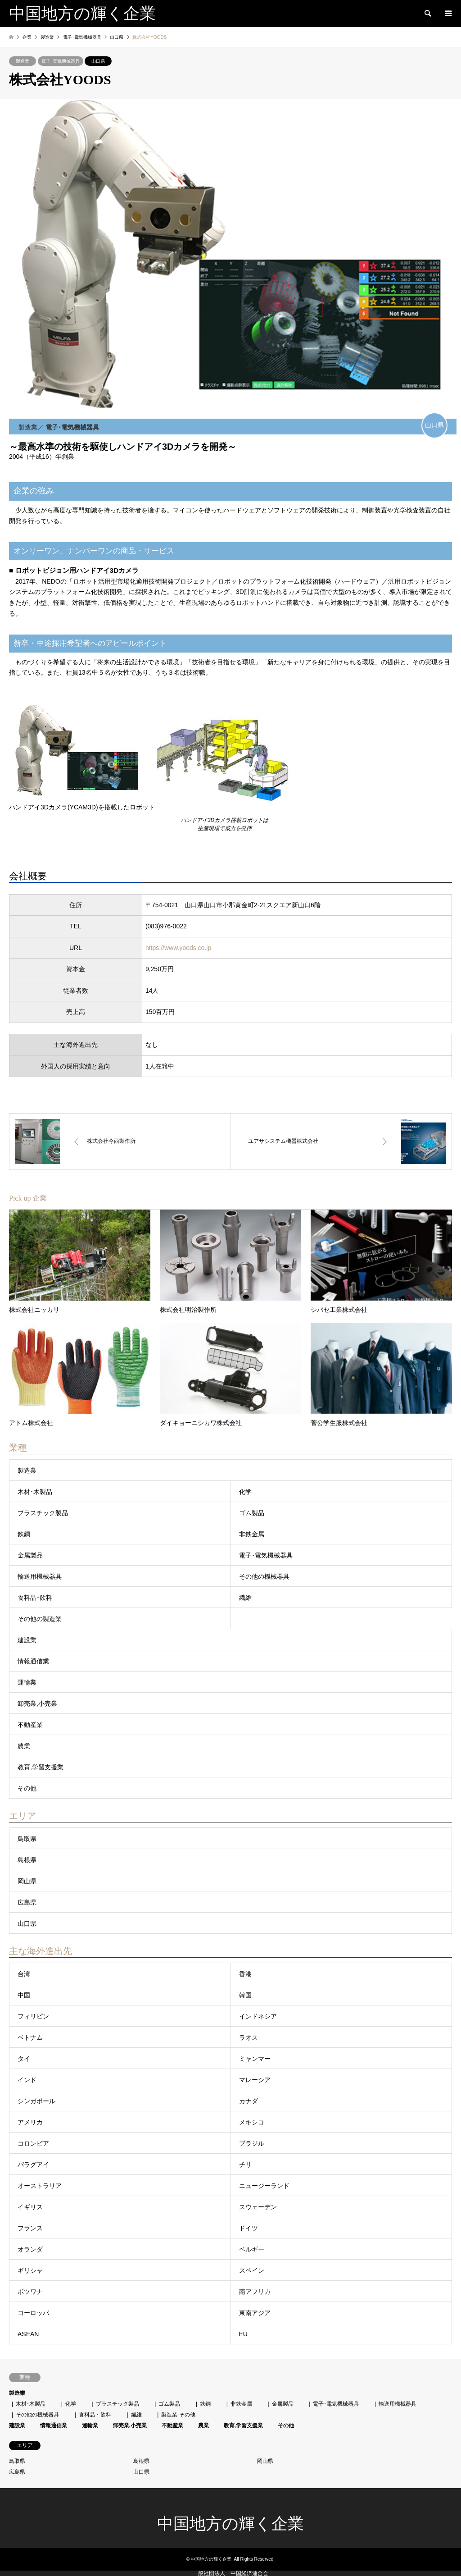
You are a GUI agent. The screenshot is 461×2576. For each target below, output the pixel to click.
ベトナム (30, 2037)
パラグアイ (33, 2164)
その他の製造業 (40, 1618)
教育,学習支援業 (40, 1767)
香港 (245, 1974)
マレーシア (255, 2079)
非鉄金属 (251, 1534)
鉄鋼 (24, 1534)
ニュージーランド (264, 2185)
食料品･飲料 (35, 1597)
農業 (24, 1745)
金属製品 (30, 1555)
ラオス (248, 2037)
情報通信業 (33, 1661)
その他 (27, 1788)
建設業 (27, 1640)
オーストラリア (40, 2185)
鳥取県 (27, 1838)
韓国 (245, 1995)
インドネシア (258, 2016)
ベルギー (251, 2249)
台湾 (24, 1974)
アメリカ (30, 2122)
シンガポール (36, 2101)
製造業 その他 (178, 2415)
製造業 (22, 61)
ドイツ (248, 2228)
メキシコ (251, 2122)
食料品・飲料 (95, 2415)
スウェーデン (258, 2207)
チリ (245, 2164)
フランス (30, 2228)
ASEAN (28, 2334)
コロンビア (33, 2143)
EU (243, 2334)
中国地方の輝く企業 (230, 2524)
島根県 (27, 1859)
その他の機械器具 (264, 1576)
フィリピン (33, 2016)
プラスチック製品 (43, 1512)
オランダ (30, 2249)
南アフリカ (255, 2291)
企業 (27, 37)
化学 (245, 1491)
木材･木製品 (35, 1491)
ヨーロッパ (33, 2312)
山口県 (98, 61)
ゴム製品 (251, 1512)
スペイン (251, 2270)
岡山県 (27, 1881)
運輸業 (27, 1682)
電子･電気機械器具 (60, 61)
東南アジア (255, 2312)
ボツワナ (30, 2291)
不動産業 (30, 1724)
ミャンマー (255, 2058)
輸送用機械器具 (40, 1576)
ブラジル (251, 2143)
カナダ (248, 2101)
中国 (24, 1995)
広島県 (27, 1902)
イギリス (30, 2207)
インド (27, 2079)
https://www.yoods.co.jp (178, 947)
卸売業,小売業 (37, 1703)
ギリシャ (30, 2270)
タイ (24, 2058)
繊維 (245, 1597)
